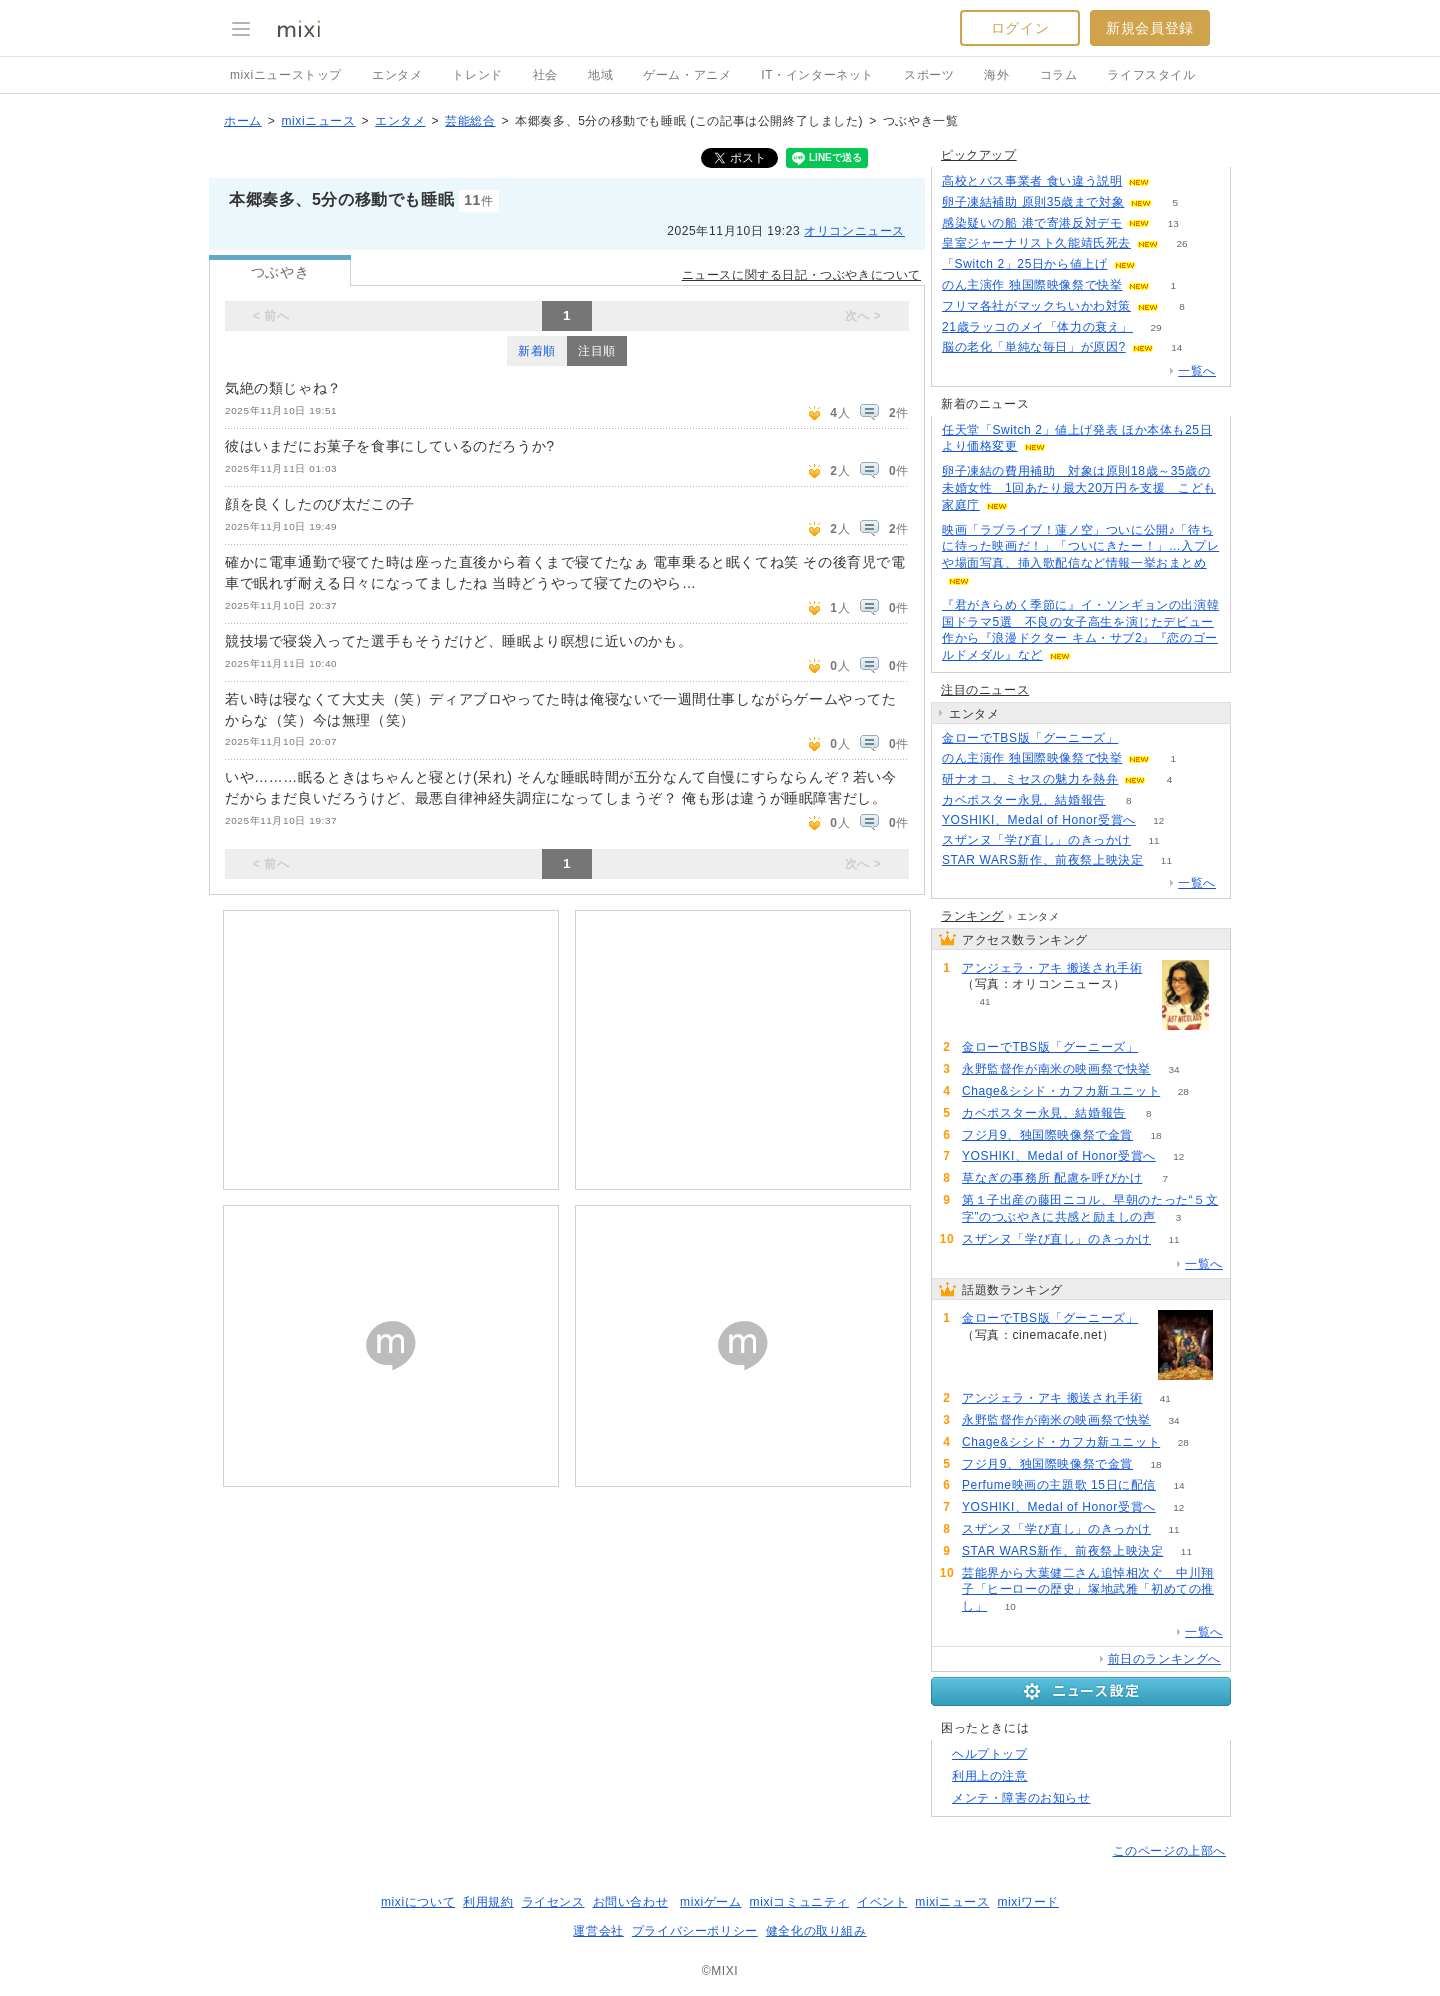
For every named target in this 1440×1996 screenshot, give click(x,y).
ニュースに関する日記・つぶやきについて (801, 275)
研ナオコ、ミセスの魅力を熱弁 (1030, 779)
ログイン (1020, 28)
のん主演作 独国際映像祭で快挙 (1032, 285)
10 (1010, 1606)
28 (1183, 1091)
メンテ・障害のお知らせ (1021, 1798)
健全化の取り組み (816, 1931)
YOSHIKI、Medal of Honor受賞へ (1039, 820)
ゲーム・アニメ (687, 75)
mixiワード (1028, 1902)
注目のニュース (985, 690)
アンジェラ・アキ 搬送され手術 (1052, 968)
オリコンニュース (854, 231)
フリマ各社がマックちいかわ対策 (1036, 306)
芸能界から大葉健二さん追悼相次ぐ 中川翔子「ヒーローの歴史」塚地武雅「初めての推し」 (1088, 1590)
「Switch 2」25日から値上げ (1025, 264)
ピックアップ (979, 155)
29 (1155, 327)
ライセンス (553, 1902)
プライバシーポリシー (695, 1931)
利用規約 (488, 1902)
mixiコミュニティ (799, 1902)
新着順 (537, 351)
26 (1181, 243)
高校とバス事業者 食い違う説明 (1032, 181)
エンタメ (397, 75)
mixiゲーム (711, 1902)
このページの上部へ (1169, 1851)
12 (1158, 820)
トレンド (477, 75)
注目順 (597, 351)
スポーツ (929, 75)
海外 (996, 75)
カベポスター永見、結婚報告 (1024, 800)
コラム (1059, 75)
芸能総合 (470, 121)
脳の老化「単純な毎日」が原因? (1034, 347)
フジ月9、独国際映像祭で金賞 (1047, 1135)
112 (1141, 738)
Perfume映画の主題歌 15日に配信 (1059, 1485)
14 (1176, 347)
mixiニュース (318, 121)
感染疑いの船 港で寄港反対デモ (1032, 223)
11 (1153, 840)
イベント (882, 1902)
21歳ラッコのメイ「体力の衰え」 (1037, 327)
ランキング (972, 916)
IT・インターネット (817, 75)
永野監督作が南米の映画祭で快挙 (1056, 1069)
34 (1173, 1069)
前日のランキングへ (1164, 1659)
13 (1173, 223)
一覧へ (1197, 371)
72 (1173, 181)
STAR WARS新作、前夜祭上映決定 (1042, 860)
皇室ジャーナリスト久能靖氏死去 (1036, 243)
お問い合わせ (631, 1902)
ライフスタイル (1151, 75)
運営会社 (598, 1931)
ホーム (243, 121)
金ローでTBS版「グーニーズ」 (1030, 738)
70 (1158, 264)
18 (1156, 1135)
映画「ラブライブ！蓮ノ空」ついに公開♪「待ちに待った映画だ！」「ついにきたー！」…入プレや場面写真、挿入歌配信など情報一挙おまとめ (1080, 547)
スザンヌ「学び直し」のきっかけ (1036, 840)
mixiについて (418, 1902)
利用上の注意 (990, 1776)
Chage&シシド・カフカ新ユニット (1061, 1091)
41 (984, 1001)
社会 (545, 75)
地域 (600, 75)
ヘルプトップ (990, 1754)
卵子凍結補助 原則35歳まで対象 (1033, 202)
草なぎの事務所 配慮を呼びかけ (1052, 1178)
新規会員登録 (1150, 28)
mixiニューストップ (286, 75)
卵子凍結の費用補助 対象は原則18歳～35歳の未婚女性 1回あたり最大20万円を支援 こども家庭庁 (1079, 488)
